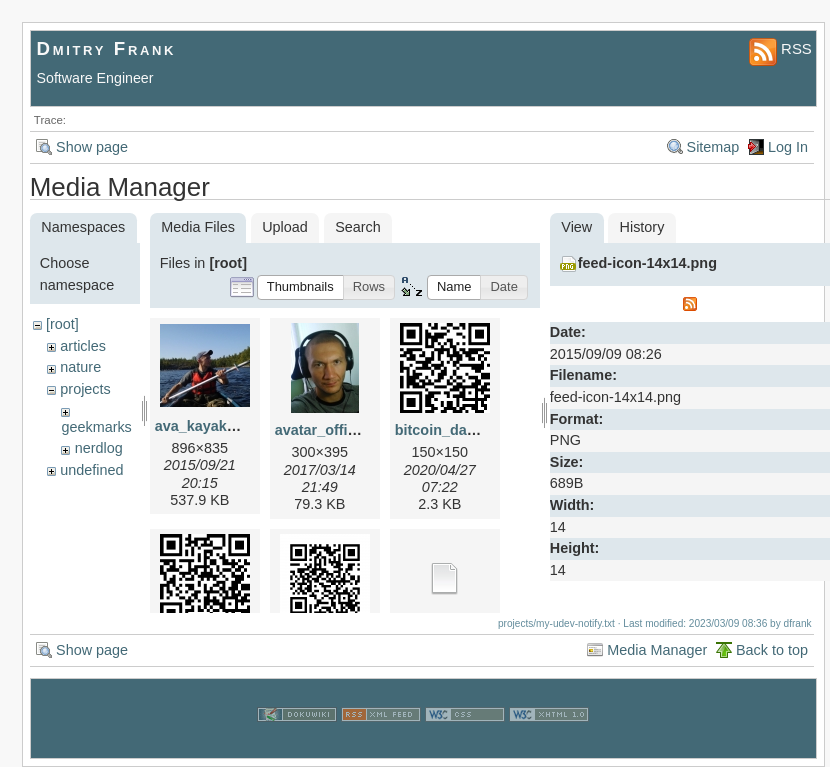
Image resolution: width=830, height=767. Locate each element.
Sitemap (713, 147)
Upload (285, 227)
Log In (788, 147)
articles (83, 346)
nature (80, 367)
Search (358, 227)
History (642, 227)
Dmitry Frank (107, 48)
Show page (92, 147)
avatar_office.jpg (332, 430)
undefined (91, 470)
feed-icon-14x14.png (647, 263)
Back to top (772, 650)
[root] (62, 324)
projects (85, 389)
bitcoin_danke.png (458, 430)
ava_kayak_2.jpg (212, 426)
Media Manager (657, 650)
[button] (300, 287)
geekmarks (96, 427)
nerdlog (99, 448)
